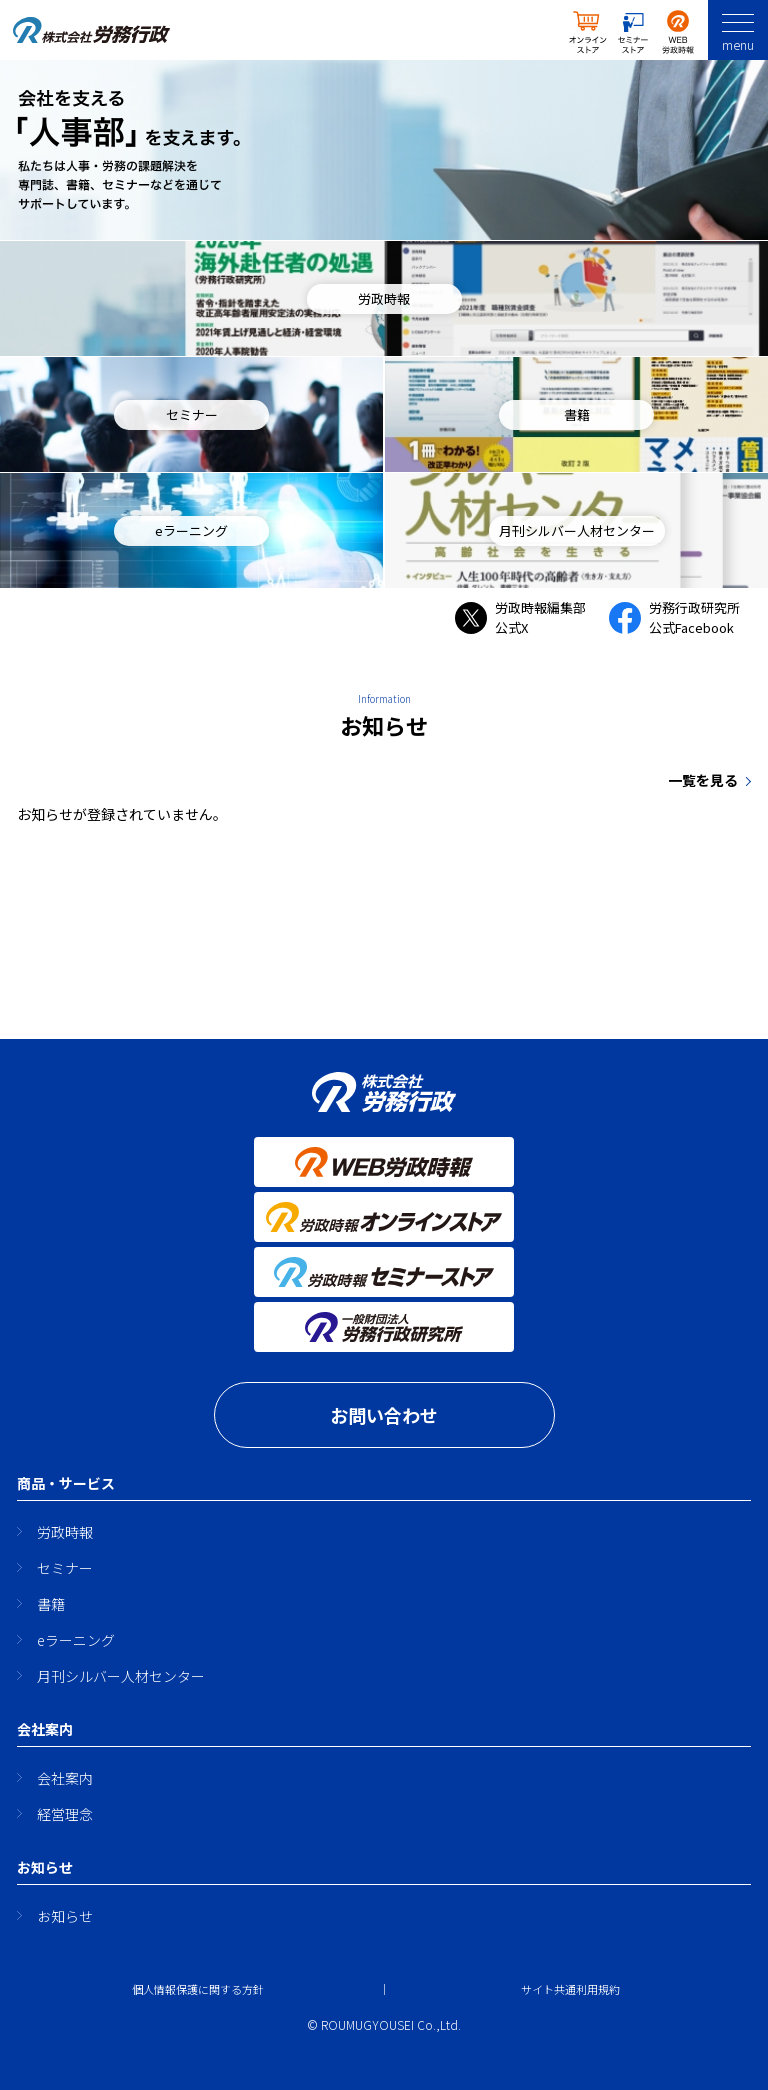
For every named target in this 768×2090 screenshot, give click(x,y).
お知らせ (65, 1916)
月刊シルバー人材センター (121, 1676)
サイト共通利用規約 (570, 1989)
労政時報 (65, 1532)
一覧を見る (703, 780)
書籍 (51, 1604)
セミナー (65, 1568)
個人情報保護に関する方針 (198, 1989)
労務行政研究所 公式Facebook (681, 617)
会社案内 (65, 1778)
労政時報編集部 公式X (527, 617)
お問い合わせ (384, 1415)
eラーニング (76, 1640)
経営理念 (65, 1814)
